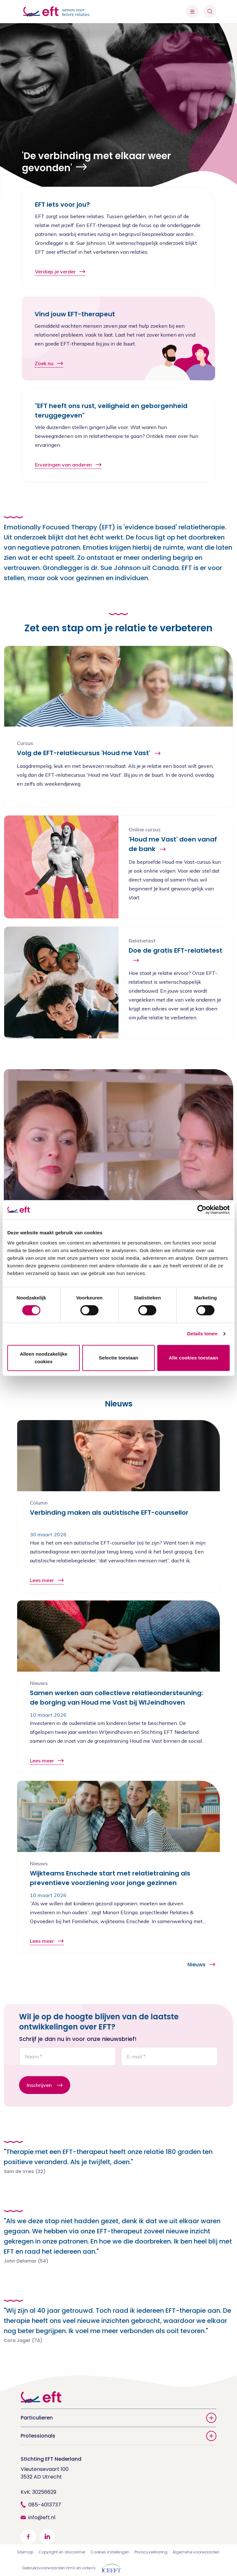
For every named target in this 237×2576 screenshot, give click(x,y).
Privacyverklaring (150, 2552)
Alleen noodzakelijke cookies (43, 1357)
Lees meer (47, 1580)
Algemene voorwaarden (196, 2552)
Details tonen (202, 1333)
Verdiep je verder (60, 271)
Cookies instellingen (110, 2552)
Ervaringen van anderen (68, 464)
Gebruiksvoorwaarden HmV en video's (59, 2568)
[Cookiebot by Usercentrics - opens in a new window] (202, 1209)
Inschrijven (39, 2085)
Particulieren (118, 2418)
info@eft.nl (41, 2517)
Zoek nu (49, 363)
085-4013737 (44, 2504)
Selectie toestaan (118, 1357)
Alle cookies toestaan (193, 1357)
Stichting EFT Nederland (51, 2459)
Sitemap (25, 2552)
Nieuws (201, 1964)
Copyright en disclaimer (61, 2552)
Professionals (118, 2436)
